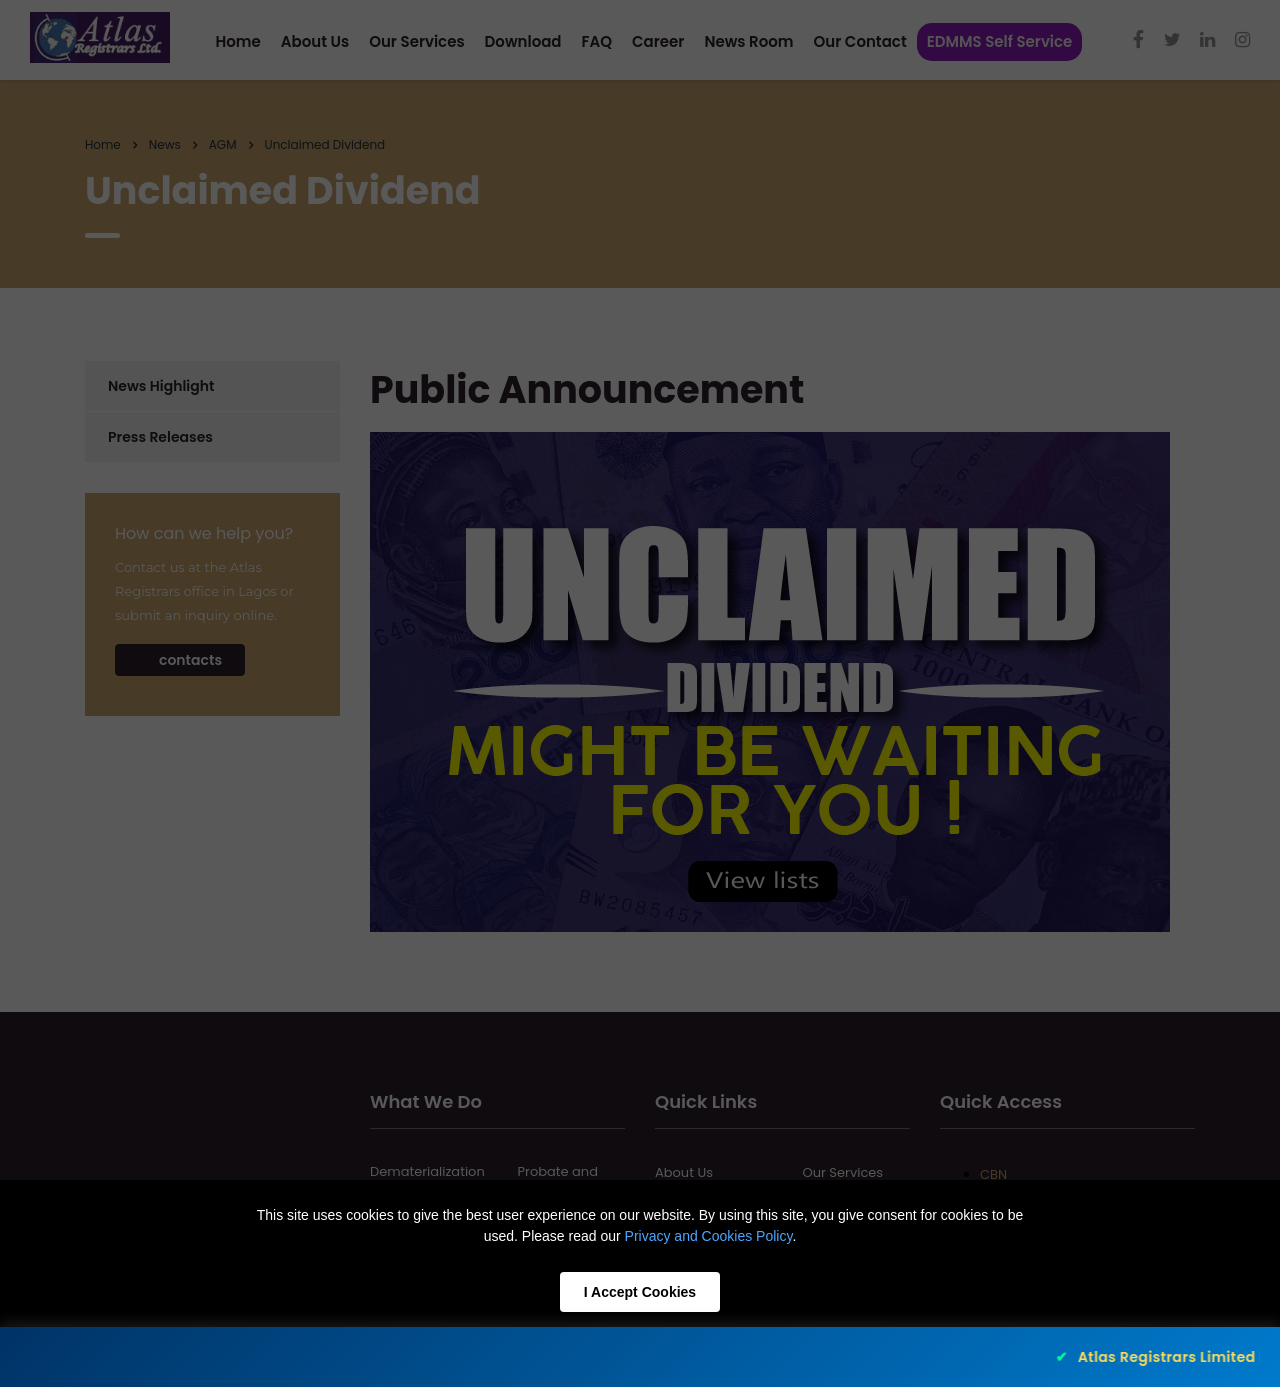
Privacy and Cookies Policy (709, 1236)
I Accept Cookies (640, 1292)
